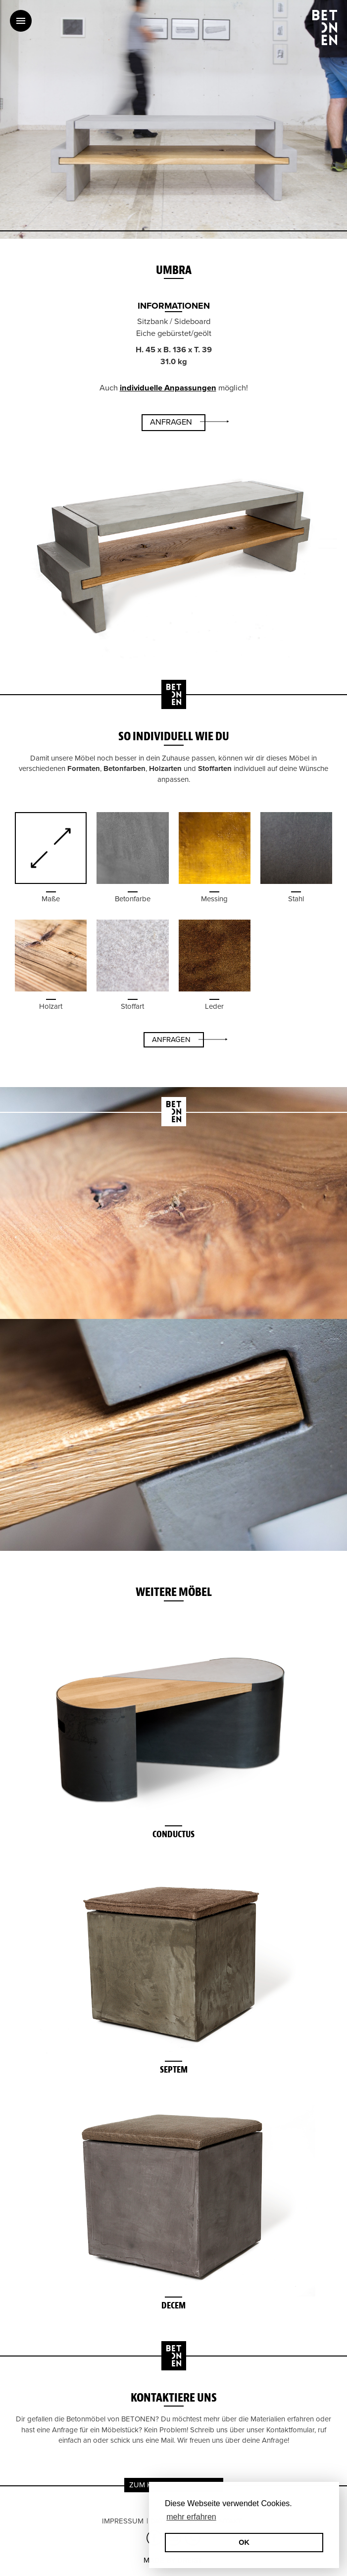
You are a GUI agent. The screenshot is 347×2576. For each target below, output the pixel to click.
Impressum (123, 2521)
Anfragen (171, 422)
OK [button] (244, 2542)
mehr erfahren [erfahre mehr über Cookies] (191, 2517)
